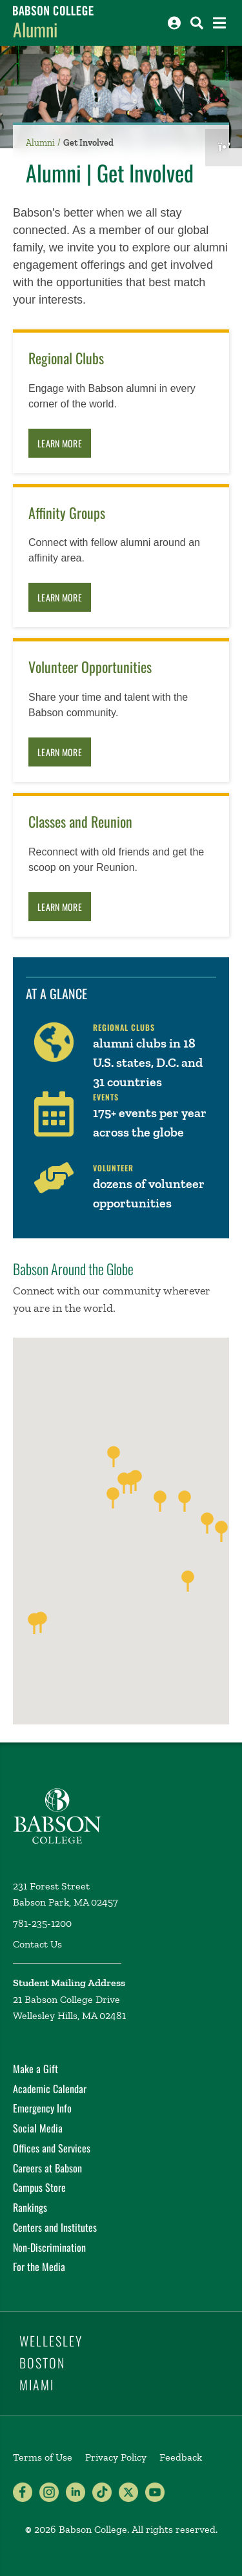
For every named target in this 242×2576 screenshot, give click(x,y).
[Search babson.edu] (197, 23)
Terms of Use (42, 2457)
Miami (36, 2384)
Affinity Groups (66, 513)
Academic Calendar (49, 2088)
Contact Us (37, 1944)
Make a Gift (35, 2068)
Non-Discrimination (49, 2247)
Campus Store (39, 2187)
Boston (42, 2362)
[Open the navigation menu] (219, 23)
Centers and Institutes (55, 2227)
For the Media (39, 2266)
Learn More (59, 443)
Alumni (35, 29)
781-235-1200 (42, 1923)
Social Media (38, 2128)
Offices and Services (51, 2148)
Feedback (180, 2457)
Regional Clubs (66, 358)
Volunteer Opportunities (90, 667)
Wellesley (51, 2340)
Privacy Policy (115, 2457)
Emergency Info (42, 2108)
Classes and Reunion (80, 822)
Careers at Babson (47, 2168)
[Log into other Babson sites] (174, 23)
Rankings (30, 2207)
